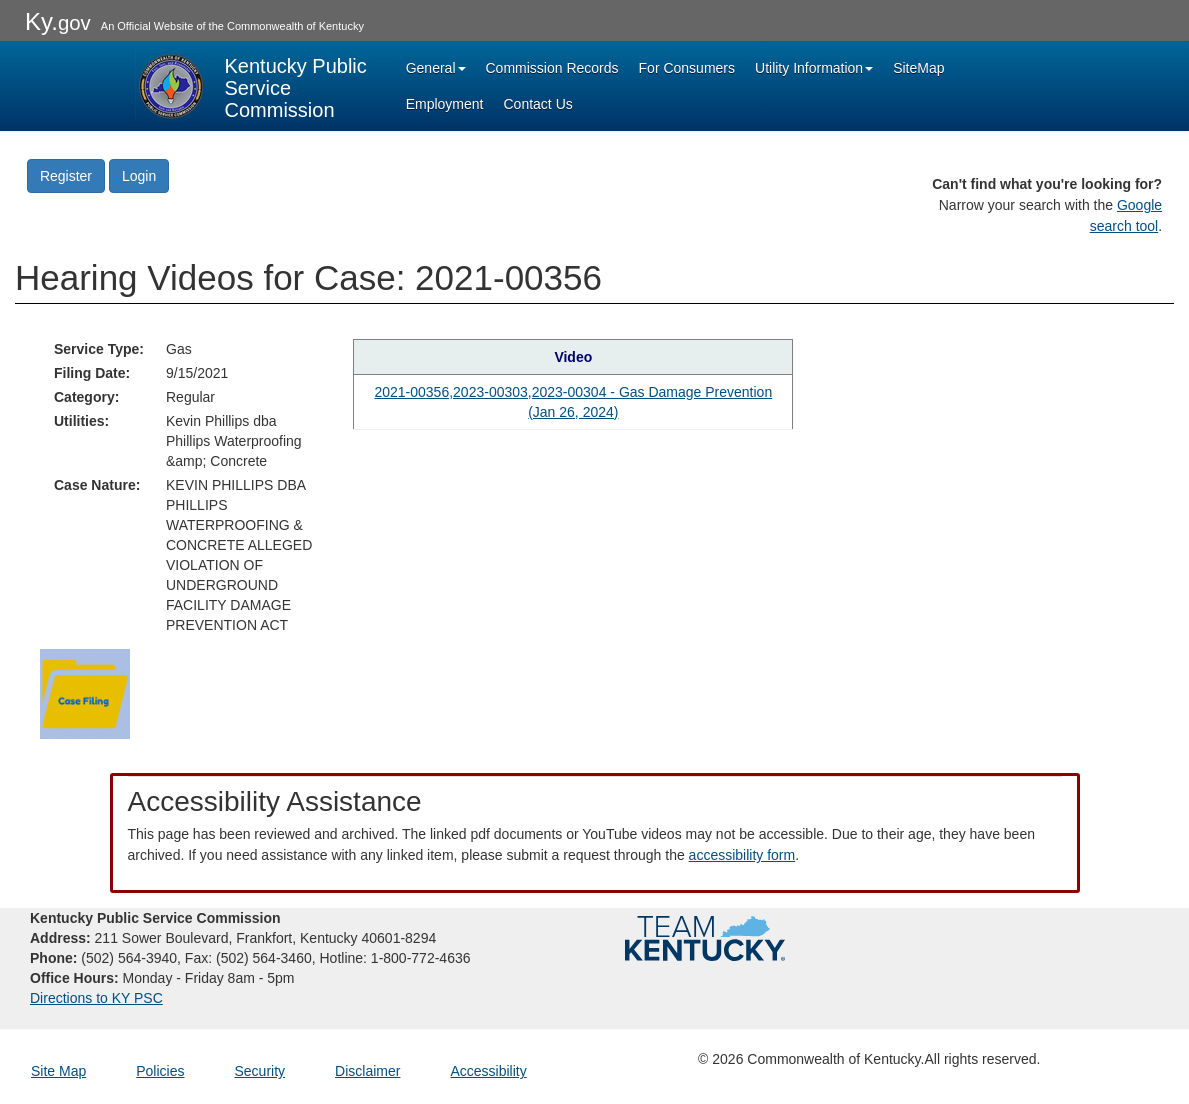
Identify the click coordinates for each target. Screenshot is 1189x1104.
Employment (445, 104)
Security (260, 1071)
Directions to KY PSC (96, 998)
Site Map (58, 1071)
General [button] (436, 68)
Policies (160, 1071)
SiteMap (918, 68)
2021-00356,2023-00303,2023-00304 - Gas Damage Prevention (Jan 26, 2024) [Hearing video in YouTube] (573, 402)
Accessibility (488, 1071)
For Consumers (687, 68)
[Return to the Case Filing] (85, 692)
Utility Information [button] (814, 68)
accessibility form (742, 855)
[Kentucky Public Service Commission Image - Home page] (253, 86)
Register (66, 176)
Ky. (58, 21)
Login (139, 176)
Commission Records (552, 68)
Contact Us (538, 104)
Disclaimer (367, 1071)
